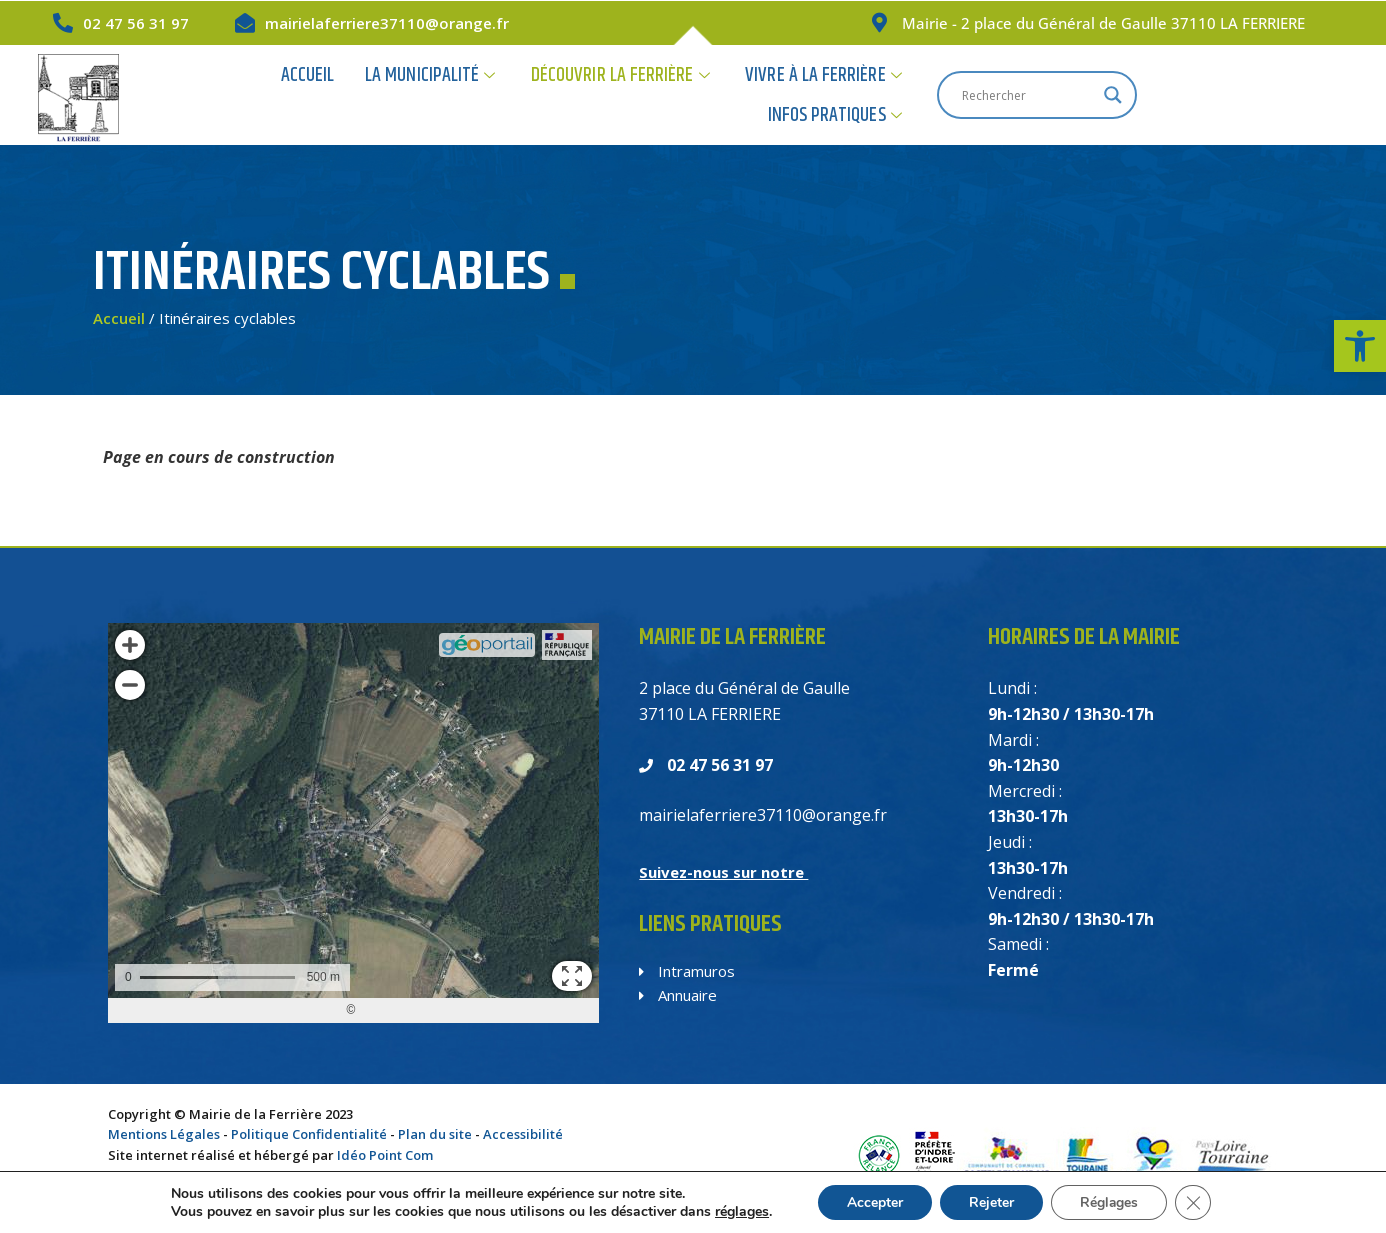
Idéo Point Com (385, 1155)
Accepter (872, 1201)
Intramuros (687, 971)
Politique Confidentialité (309, 1134)
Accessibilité (523, 1134)
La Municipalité (449, 94)
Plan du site (435, 1134)
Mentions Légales (164, 1134)
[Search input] (1212, 95)
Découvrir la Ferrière (636, 94)
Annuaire (678, 995)
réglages (739, 1211)
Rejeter (990, 1201)
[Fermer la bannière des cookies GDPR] (1196, 1202)
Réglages (1110, 1201)
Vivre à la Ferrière (835, 94)
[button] (1360, 346)
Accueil (328, 94)
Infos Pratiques (1012, 94)
